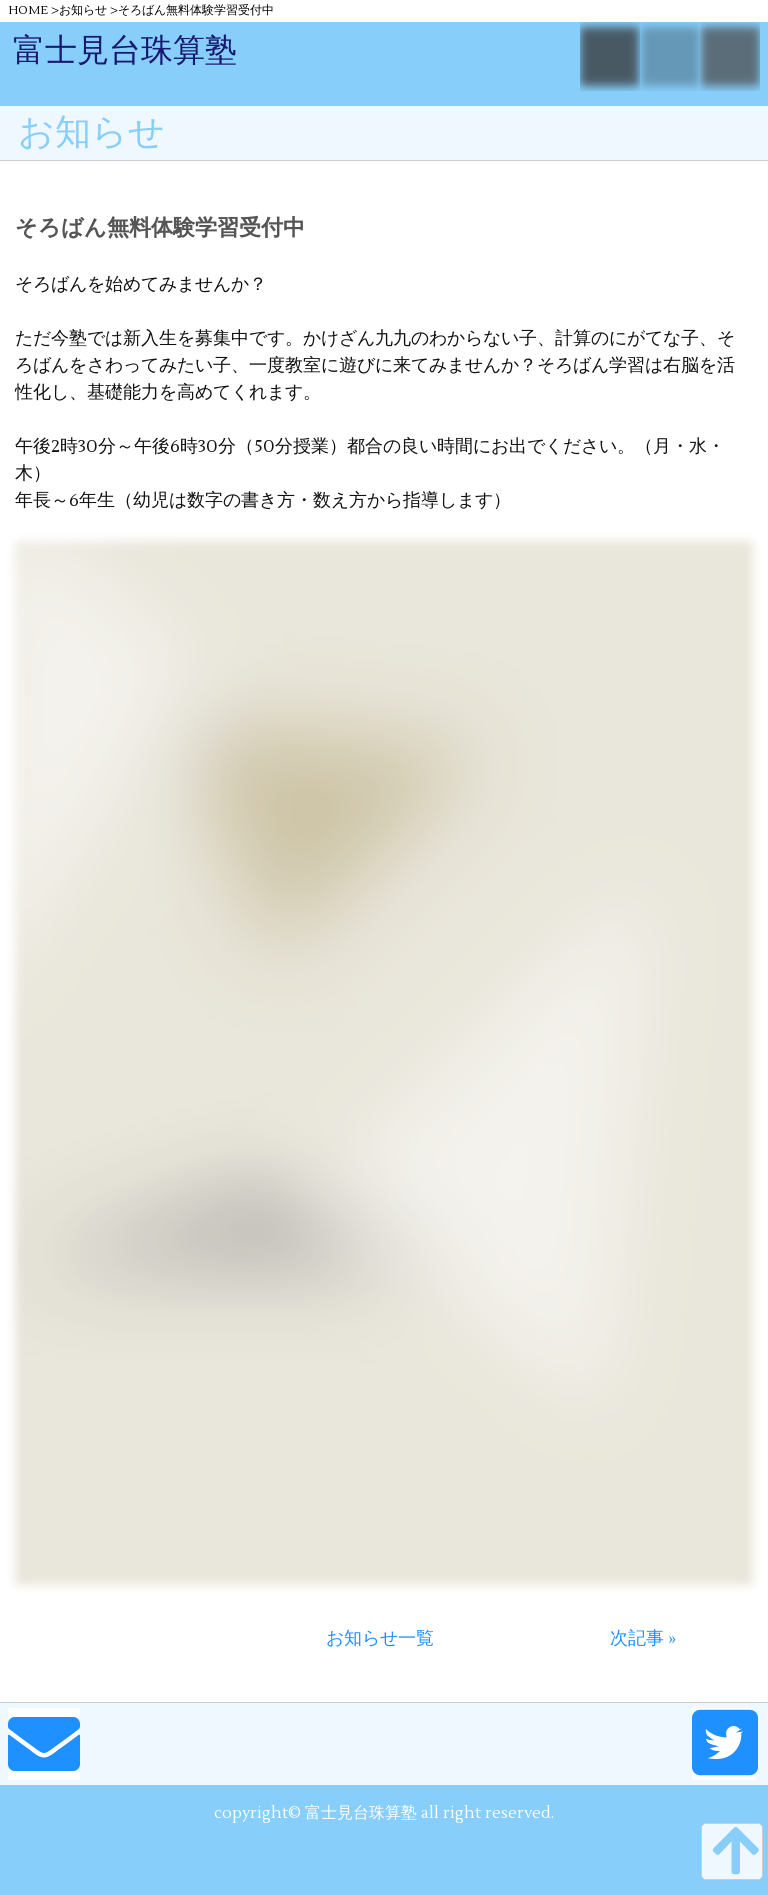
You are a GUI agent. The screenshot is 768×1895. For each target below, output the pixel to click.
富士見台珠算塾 (125, 50)
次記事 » (643, 1638)
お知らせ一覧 (380, 1638)
